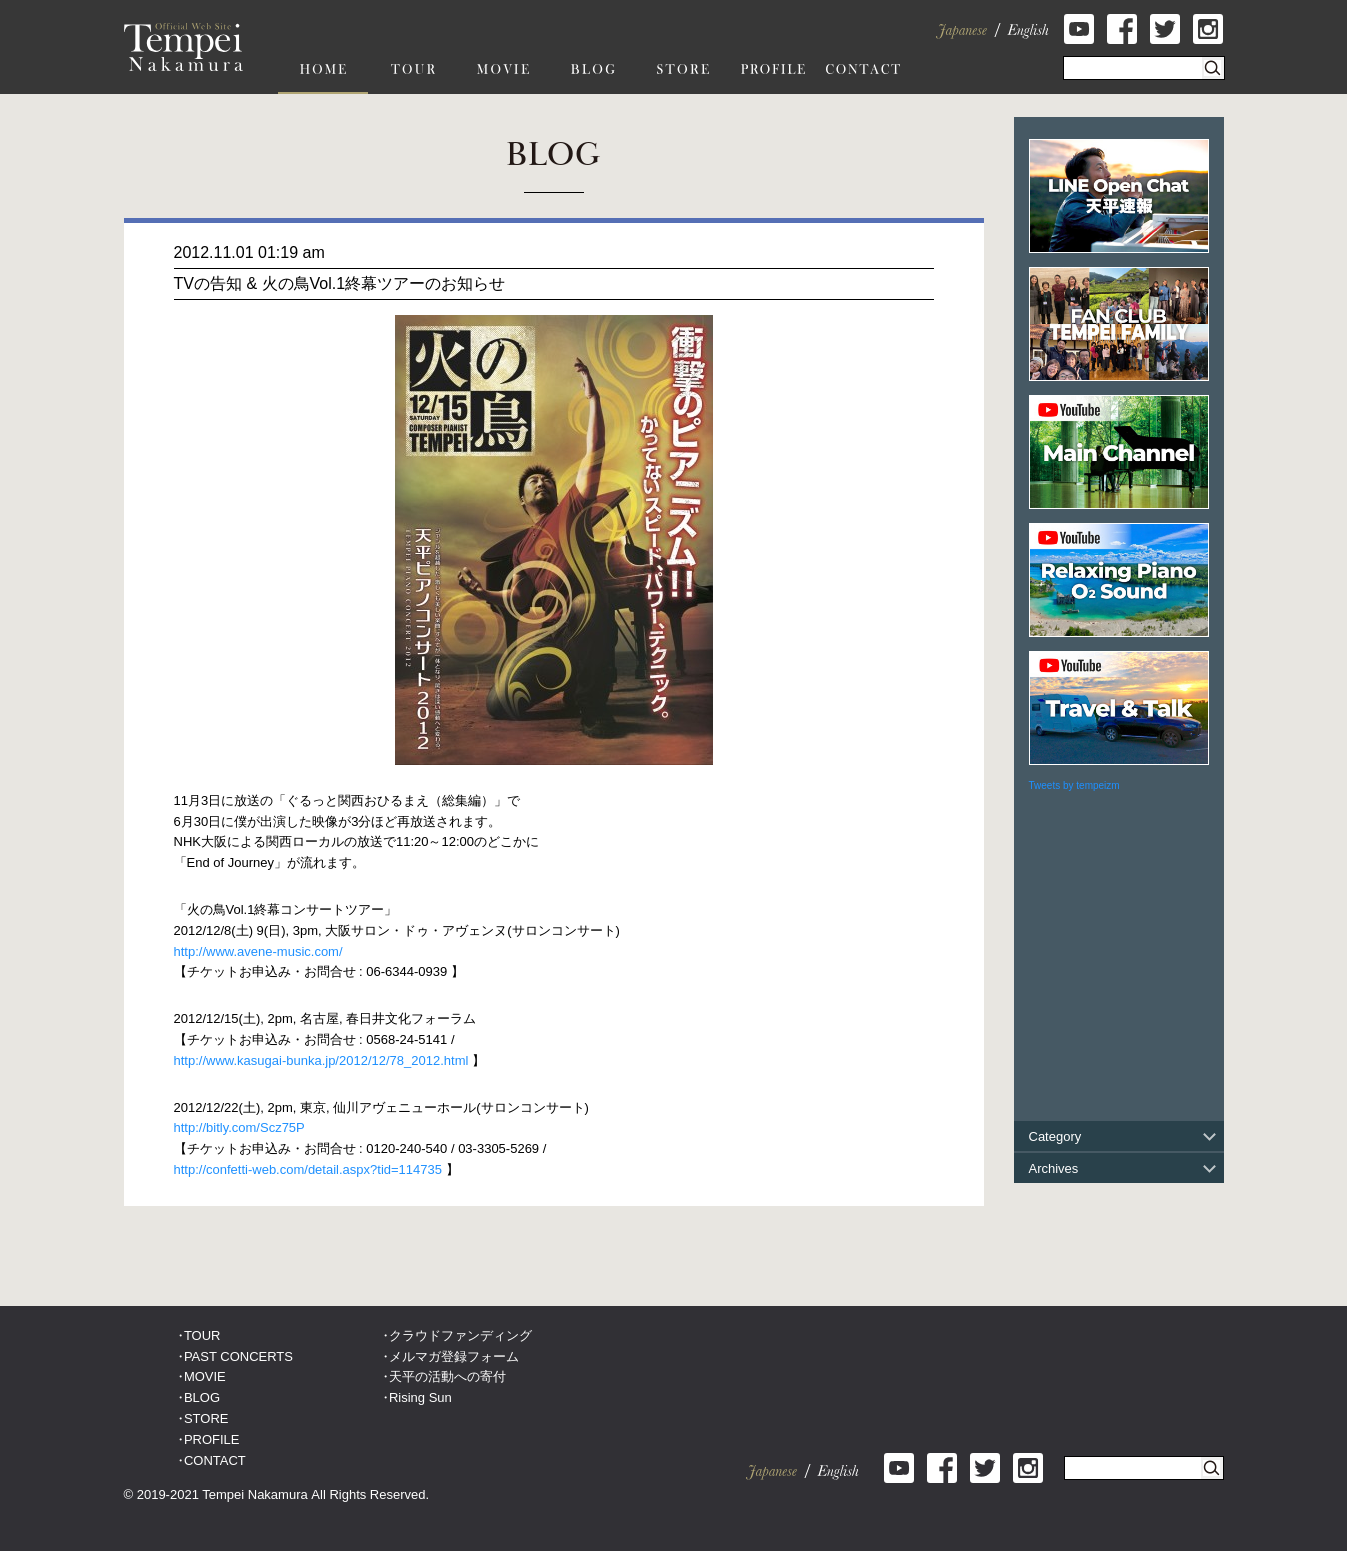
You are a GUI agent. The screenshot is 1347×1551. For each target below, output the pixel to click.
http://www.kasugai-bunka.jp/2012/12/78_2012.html (321, 1060)
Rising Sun (420, 1397)
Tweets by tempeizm (1074, 785)
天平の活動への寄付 (447, 1376)
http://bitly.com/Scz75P (239, 1127)
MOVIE (205, 1376)
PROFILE (212, 1439)
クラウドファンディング (460, 1335)
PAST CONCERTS (238, 1356)
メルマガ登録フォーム (454, 1356)
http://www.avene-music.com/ (258, 951)
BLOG (202, 1397)
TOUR (202, 1335)
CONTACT (215, 1460)
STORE (206, 1418)
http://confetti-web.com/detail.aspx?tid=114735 (308, 1169)
